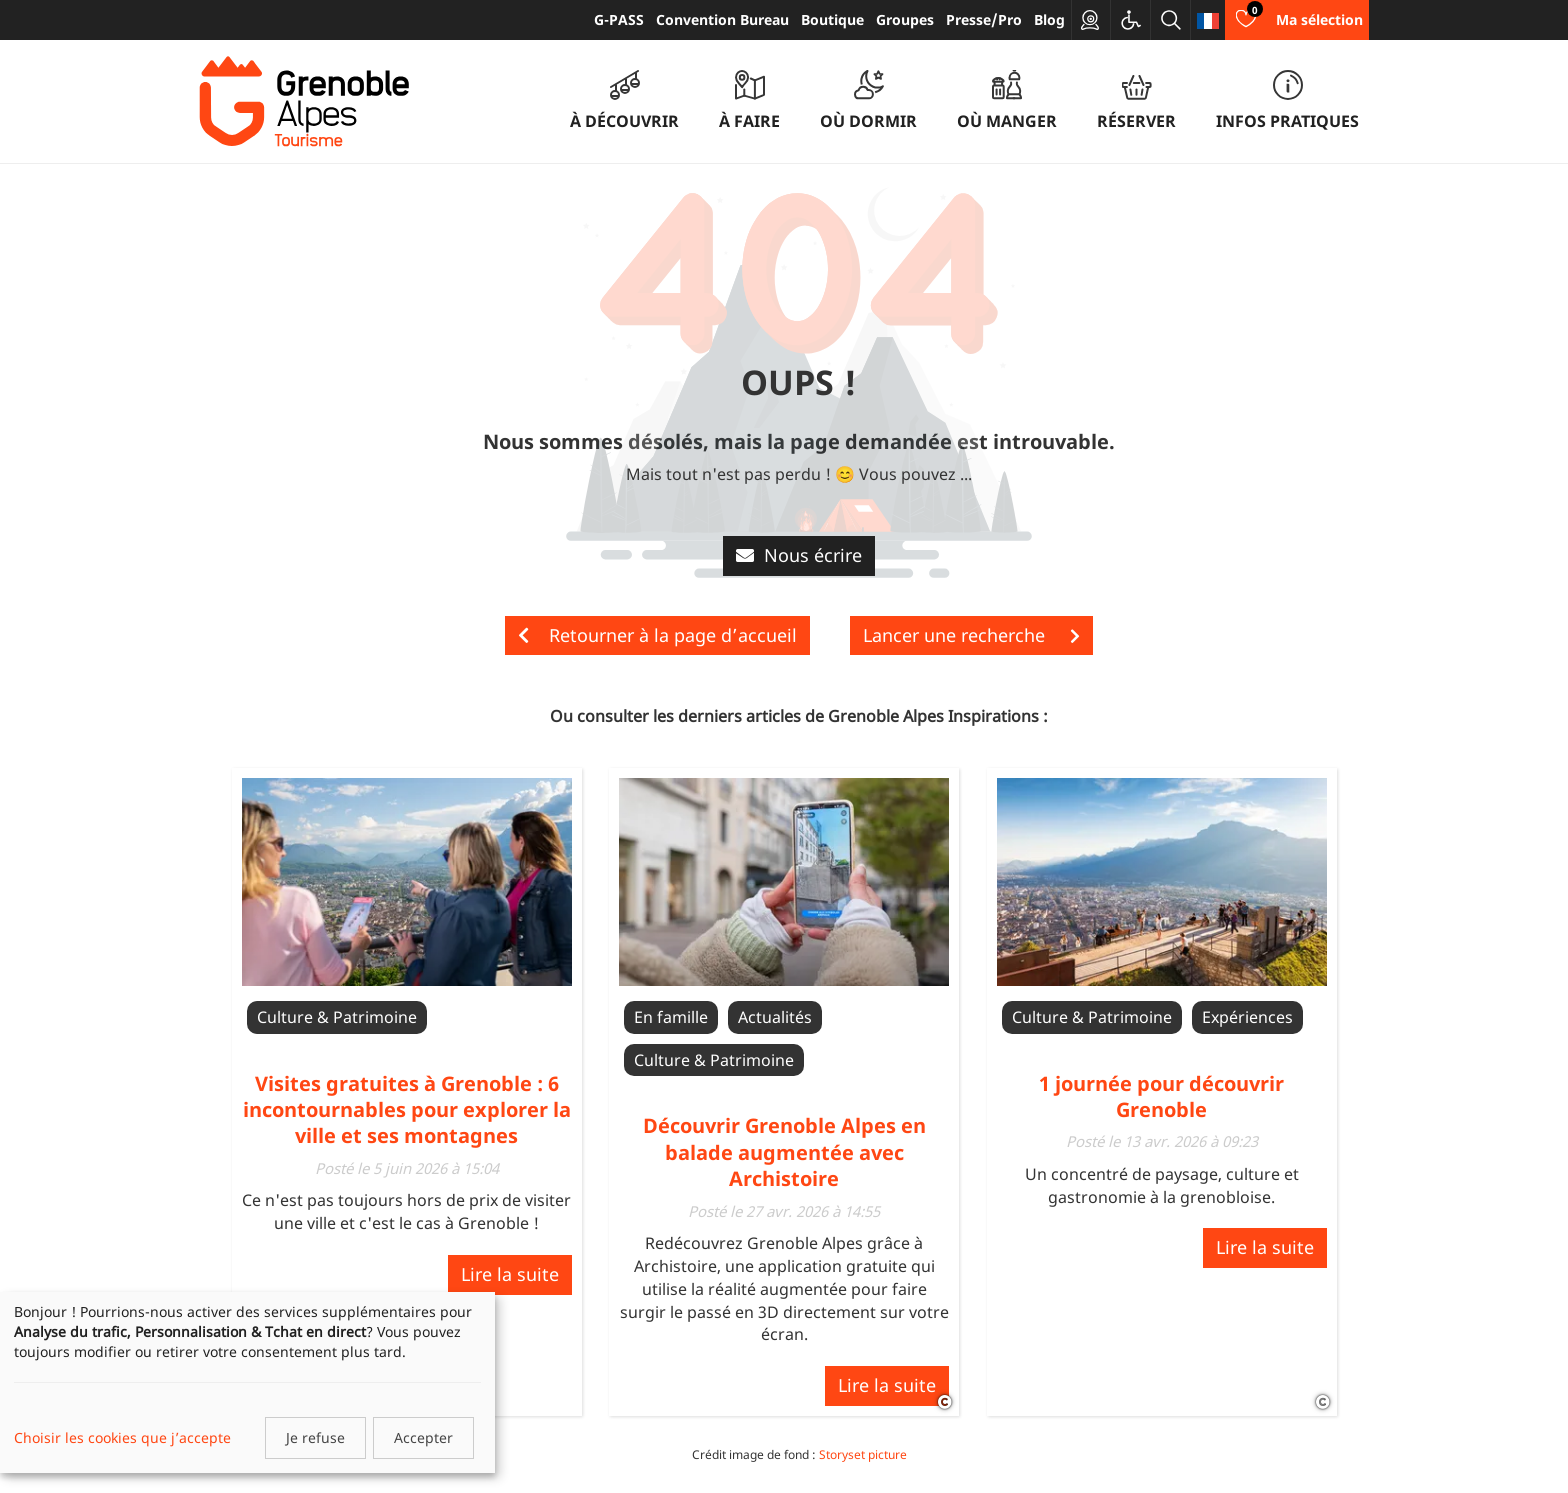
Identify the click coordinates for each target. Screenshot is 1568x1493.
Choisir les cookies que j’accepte (122, 1437)
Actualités (775, 1017)
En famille (671, 1017)
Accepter (423, 1437)
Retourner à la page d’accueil (657, 635)
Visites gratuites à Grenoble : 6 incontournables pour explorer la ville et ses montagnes (407, 1110)
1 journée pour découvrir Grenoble (1161, 1096)
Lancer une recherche (971, 635)
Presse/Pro (984, 19)
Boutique (832, 19)
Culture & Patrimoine (337, 1017)
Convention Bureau (722, 19)
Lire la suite (510, 1274)
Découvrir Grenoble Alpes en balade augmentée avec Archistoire (784, 1152)
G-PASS (619, 19)
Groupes (905, 19)
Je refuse (315, 1437)
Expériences (1247, 1017)
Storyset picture (863, 1454)
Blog (1049, 19)
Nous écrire (799, 555)
